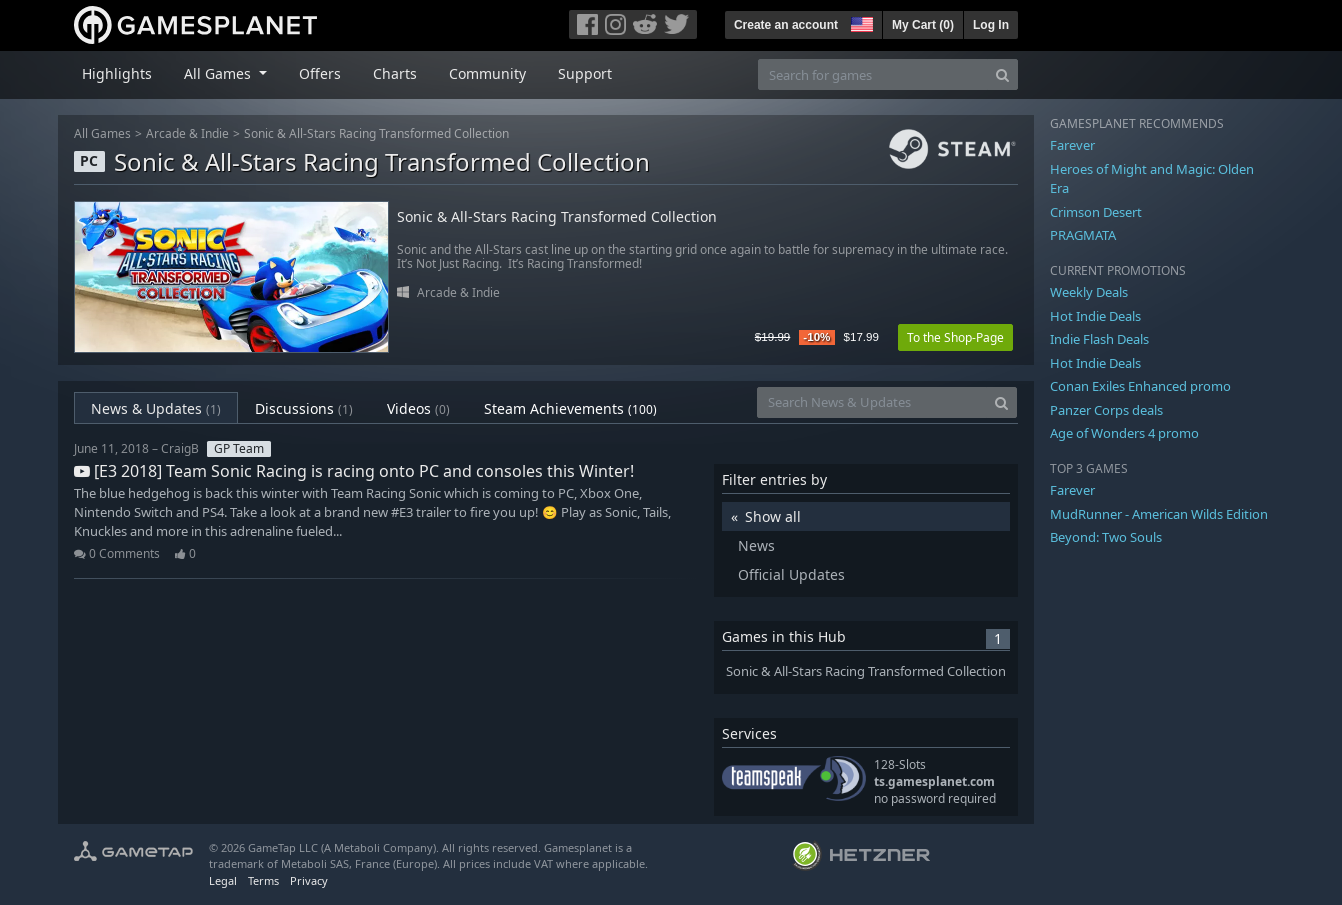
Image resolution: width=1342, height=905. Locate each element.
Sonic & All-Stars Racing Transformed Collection (376, 133)
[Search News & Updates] (872, 402)
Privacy (309, 880)
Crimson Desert (1096, 212)
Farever (1072, 145)
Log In (991, 25)
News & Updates (156, 408)
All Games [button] (219, 73)
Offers (320, 73)
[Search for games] (873, 74)
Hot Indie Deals (1095, 316)
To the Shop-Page (955, 337)
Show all (773, 516)
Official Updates (791, 574)
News (756, 545)
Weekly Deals (1089, 292)
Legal (223, 880)
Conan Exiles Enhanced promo (1140, 386)
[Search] (1002, 74)
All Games (102, 133)
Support (585, 73)
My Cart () (923, 25)
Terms (263, 880)
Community (487, 73)
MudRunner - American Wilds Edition (1159, 514)
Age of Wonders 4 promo (1124, 433)
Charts (395, 73)
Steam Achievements (570, 408)
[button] (860, 22)
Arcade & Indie (187, 133)
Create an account (786, 25)
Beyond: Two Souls (1106, 537)
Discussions (304, 408)
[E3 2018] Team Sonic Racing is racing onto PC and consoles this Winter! (354, 471)
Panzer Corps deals (1106, 410)
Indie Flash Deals (1099, 339)
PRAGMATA (1083, 235)
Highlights (117, 73)
